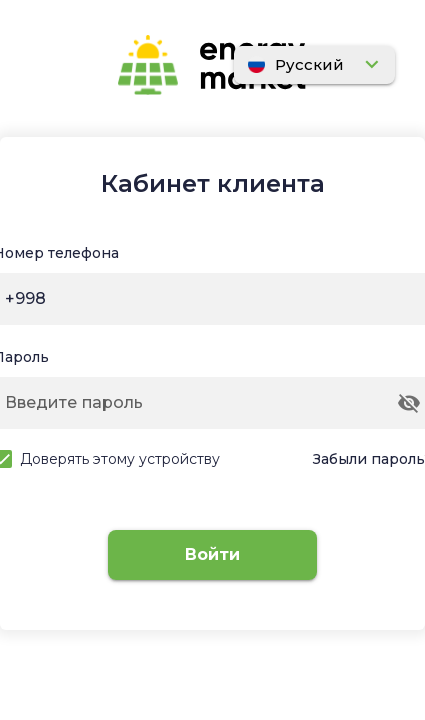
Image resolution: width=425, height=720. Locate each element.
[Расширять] (314, 65)
